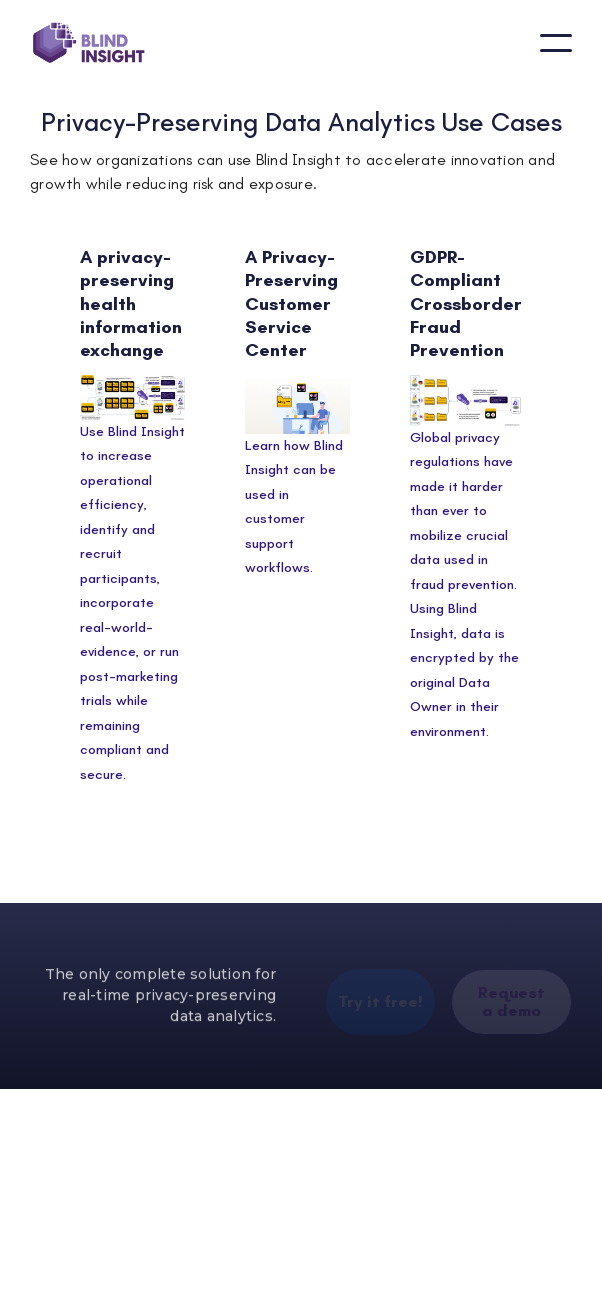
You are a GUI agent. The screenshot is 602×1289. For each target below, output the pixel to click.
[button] (556, 43)
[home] (89, 43)
